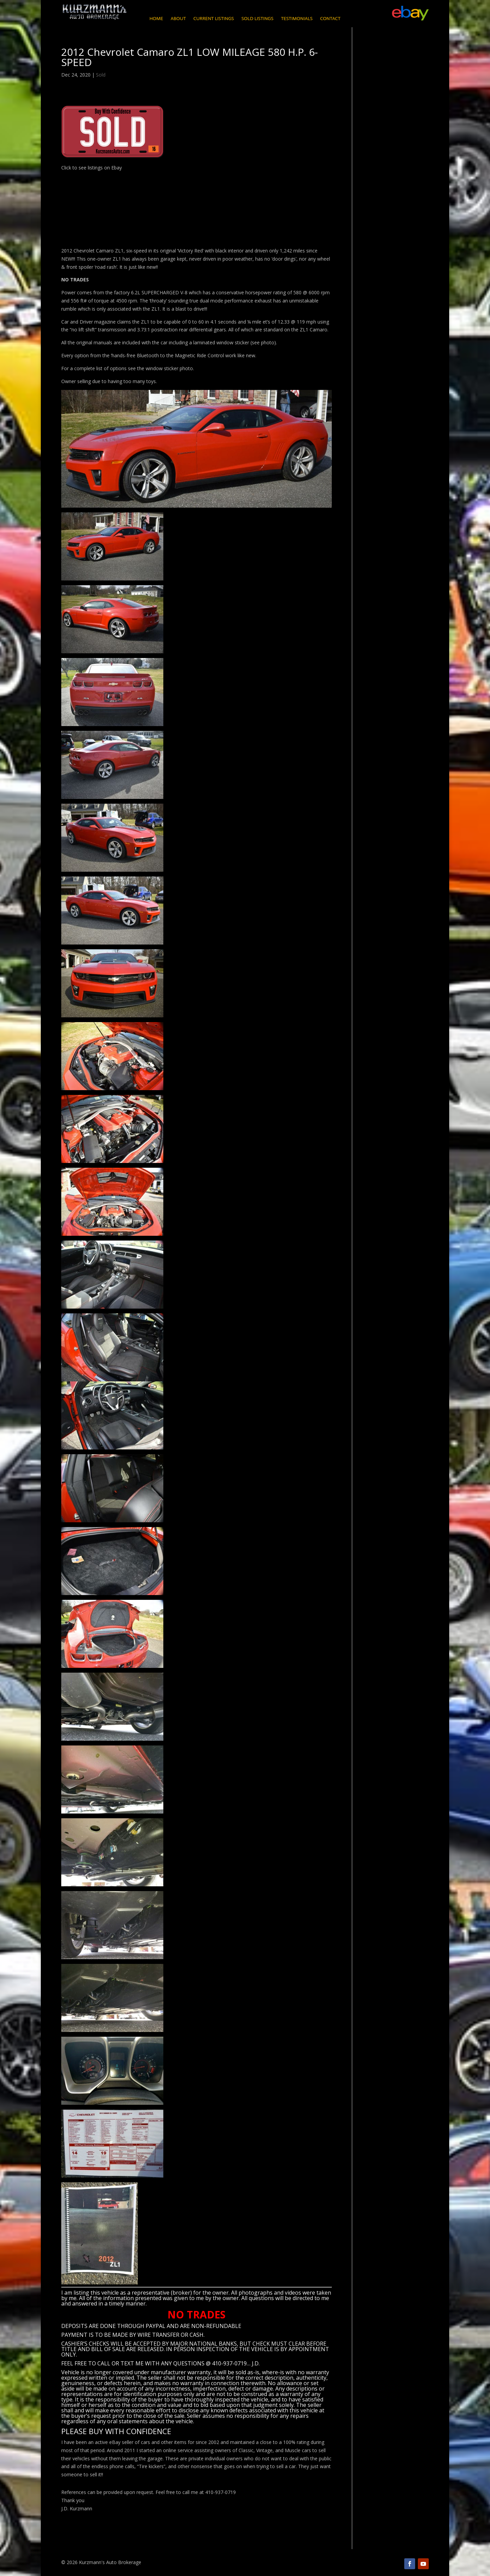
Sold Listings (257, 18)
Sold (100, 74)
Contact (330, 18)
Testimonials (297, 18)
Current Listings (213, 18)
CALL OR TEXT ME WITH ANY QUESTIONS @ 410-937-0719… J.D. (178, 2363)
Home (156, 18)
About (178, 18)
